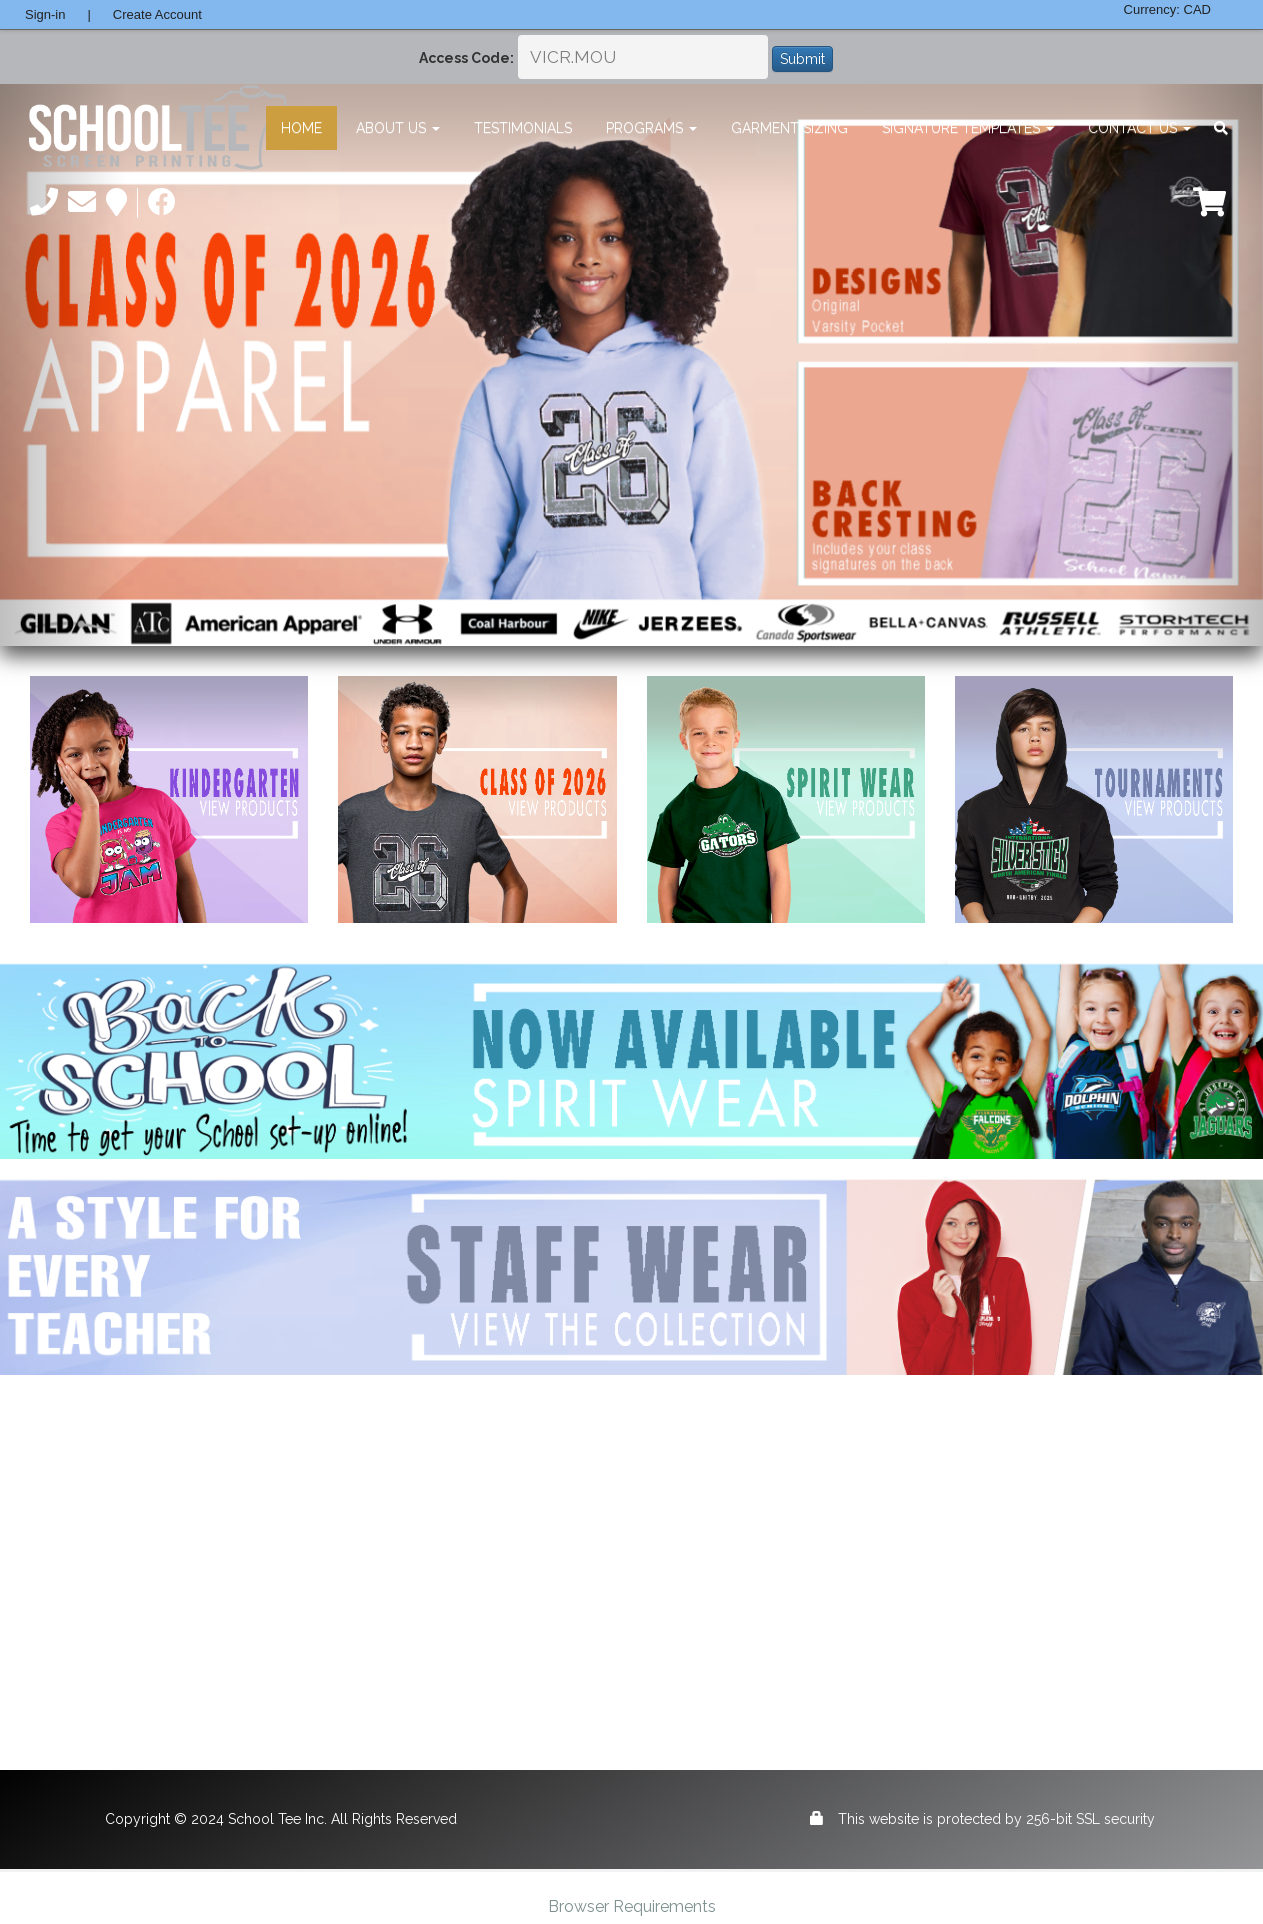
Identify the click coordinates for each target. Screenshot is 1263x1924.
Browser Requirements (632, 1906)
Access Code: (466, 58)
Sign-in (45, 14)
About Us (398, 128)
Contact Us (1139, 128)
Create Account (157, 14)
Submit (802, 59)
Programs (651, 128)
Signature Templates (968, 128)
